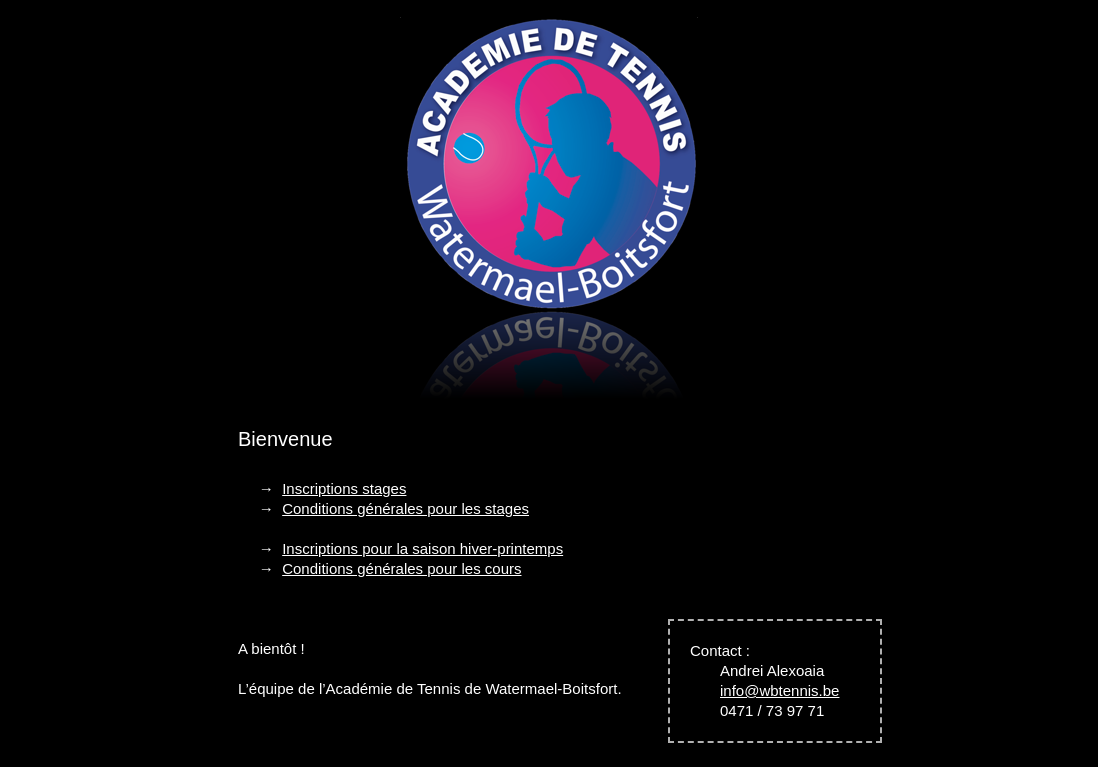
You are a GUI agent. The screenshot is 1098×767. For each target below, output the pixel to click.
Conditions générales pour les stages (405, 508)
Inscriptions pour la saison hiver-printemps (422, 548)
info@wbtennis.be (779, 690)
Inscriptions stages (344, 488)
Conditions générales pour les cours (401, 568)
